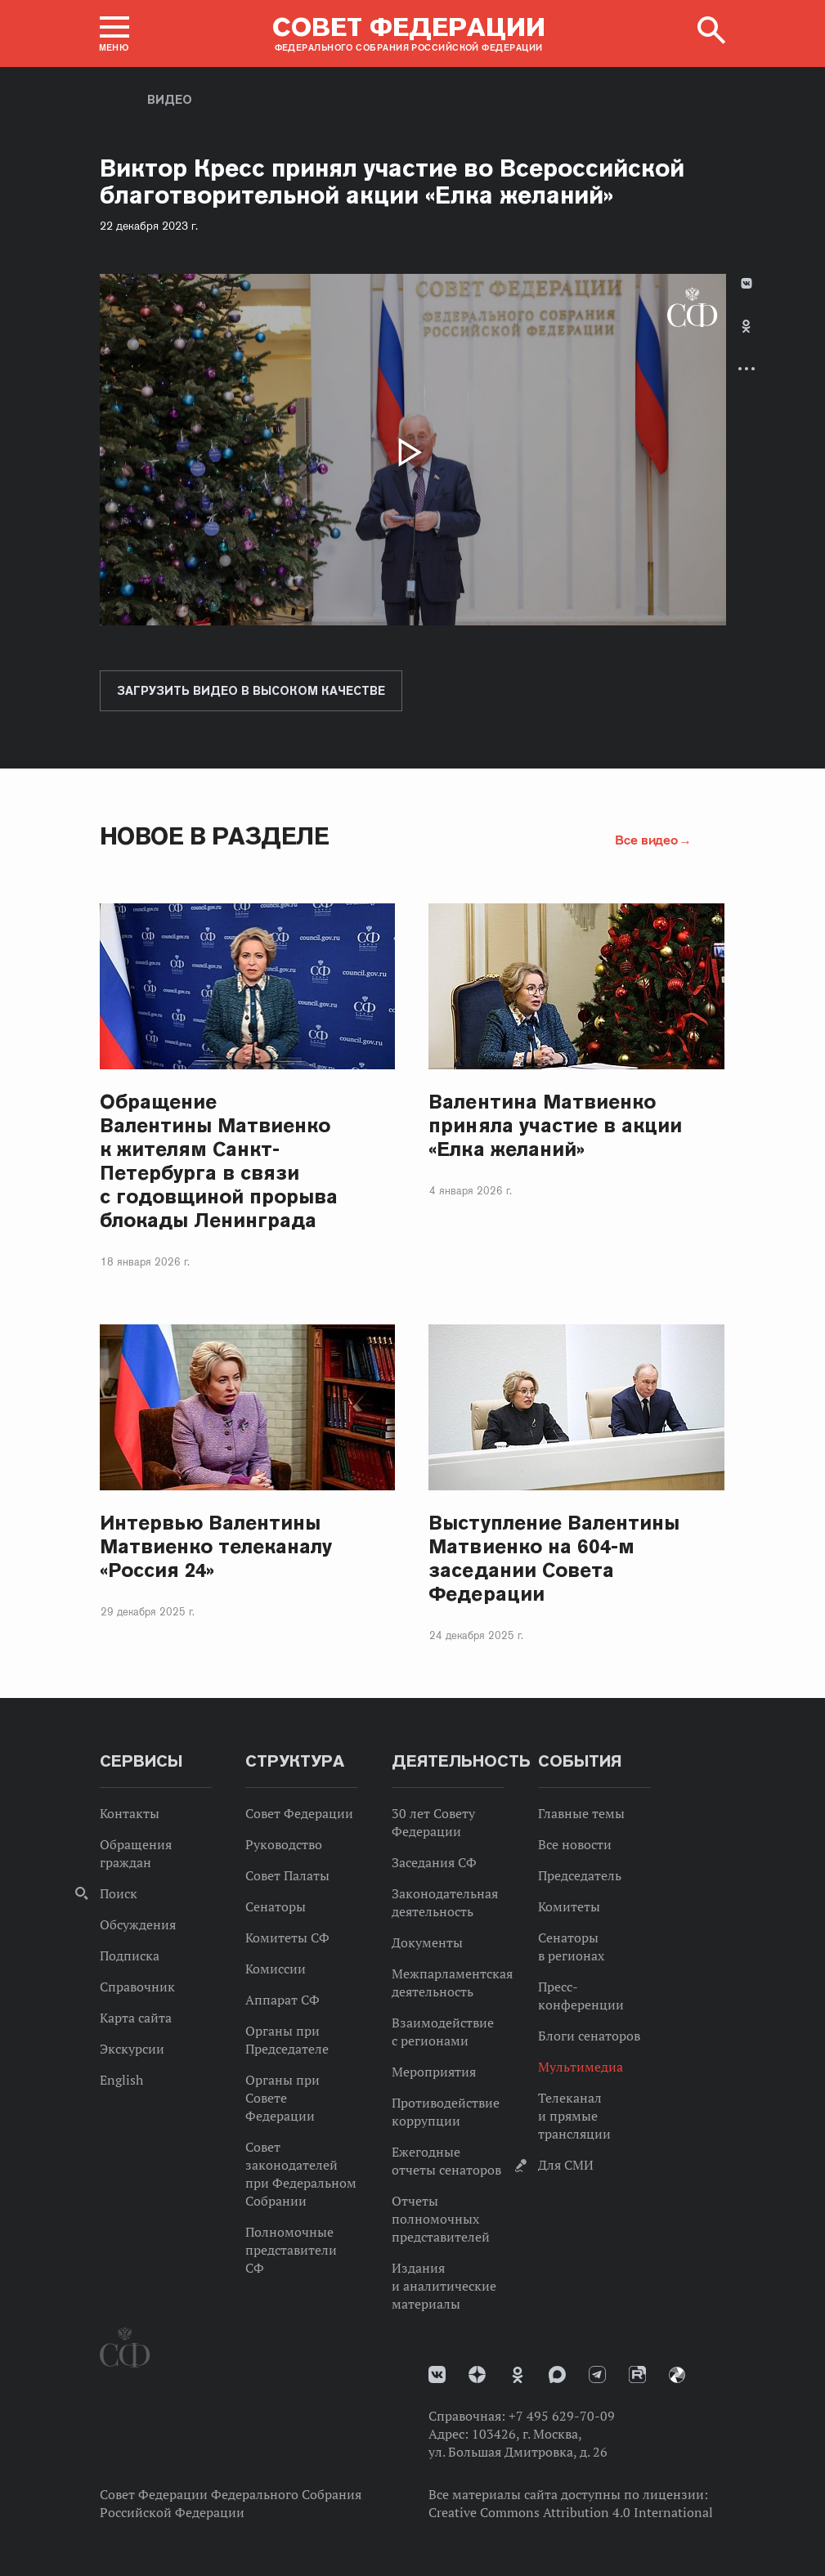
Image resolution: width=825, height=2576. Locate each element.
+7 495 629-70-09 (562, 2416)
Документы (427, 1942)
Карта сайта (136, 2017)
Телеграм (597, 2374)
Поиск (118, 1893)
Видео (169, 99)
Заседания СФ (434, 1862)
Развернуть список (746, 368)
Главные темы (581, 1813)
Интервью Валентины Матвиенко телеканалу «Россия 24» (216, 1546)
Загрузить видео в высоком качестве (251, 690)
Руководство (283, 1844)
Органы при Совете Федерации (282, 2098)
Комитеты (569, 1906)
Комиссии (275, 1968)
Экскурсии (132, 2049)
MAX (557, 2374)
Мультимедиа (580, 2067)
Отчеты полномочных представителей (441, 2219)
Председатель (579, 1875)
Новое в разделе (215, 836)
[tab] (746, 339)
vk (437, 2374)
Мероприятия (434, 2071)
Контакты (129, 1813)
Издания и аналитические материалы (444, 2286)
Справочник (137, 1986)
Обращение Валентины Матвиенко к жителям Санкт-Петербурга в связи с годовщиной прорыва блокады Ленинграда (219, 1161)
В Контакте (747, 283)
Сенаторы (275, 1906)
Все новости (575, 1844)
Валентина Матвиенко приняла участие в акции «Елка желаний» (554, 1125)
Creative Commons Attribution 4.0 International (570, 2512)
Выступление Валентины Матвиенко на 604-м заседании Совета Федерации (553, 1558)
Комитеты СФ (287, 1937)
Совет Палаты (287, 1875)
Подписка (129, 1955)
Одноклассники (746, 326)
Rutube (637, 2374)
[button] (114, 33)
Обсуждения (138, 1924)
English (121, 2080)
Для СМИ (566, 2165)
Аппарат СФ (282, 1999)
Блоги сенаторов (589, 2035)
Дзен (477, 2374)
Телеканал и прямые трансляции (574, 2116)
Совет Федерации (299, 1813)
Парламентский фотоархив (677, 2375)
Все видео (646, 839)
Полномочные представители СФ (291, 2250)
